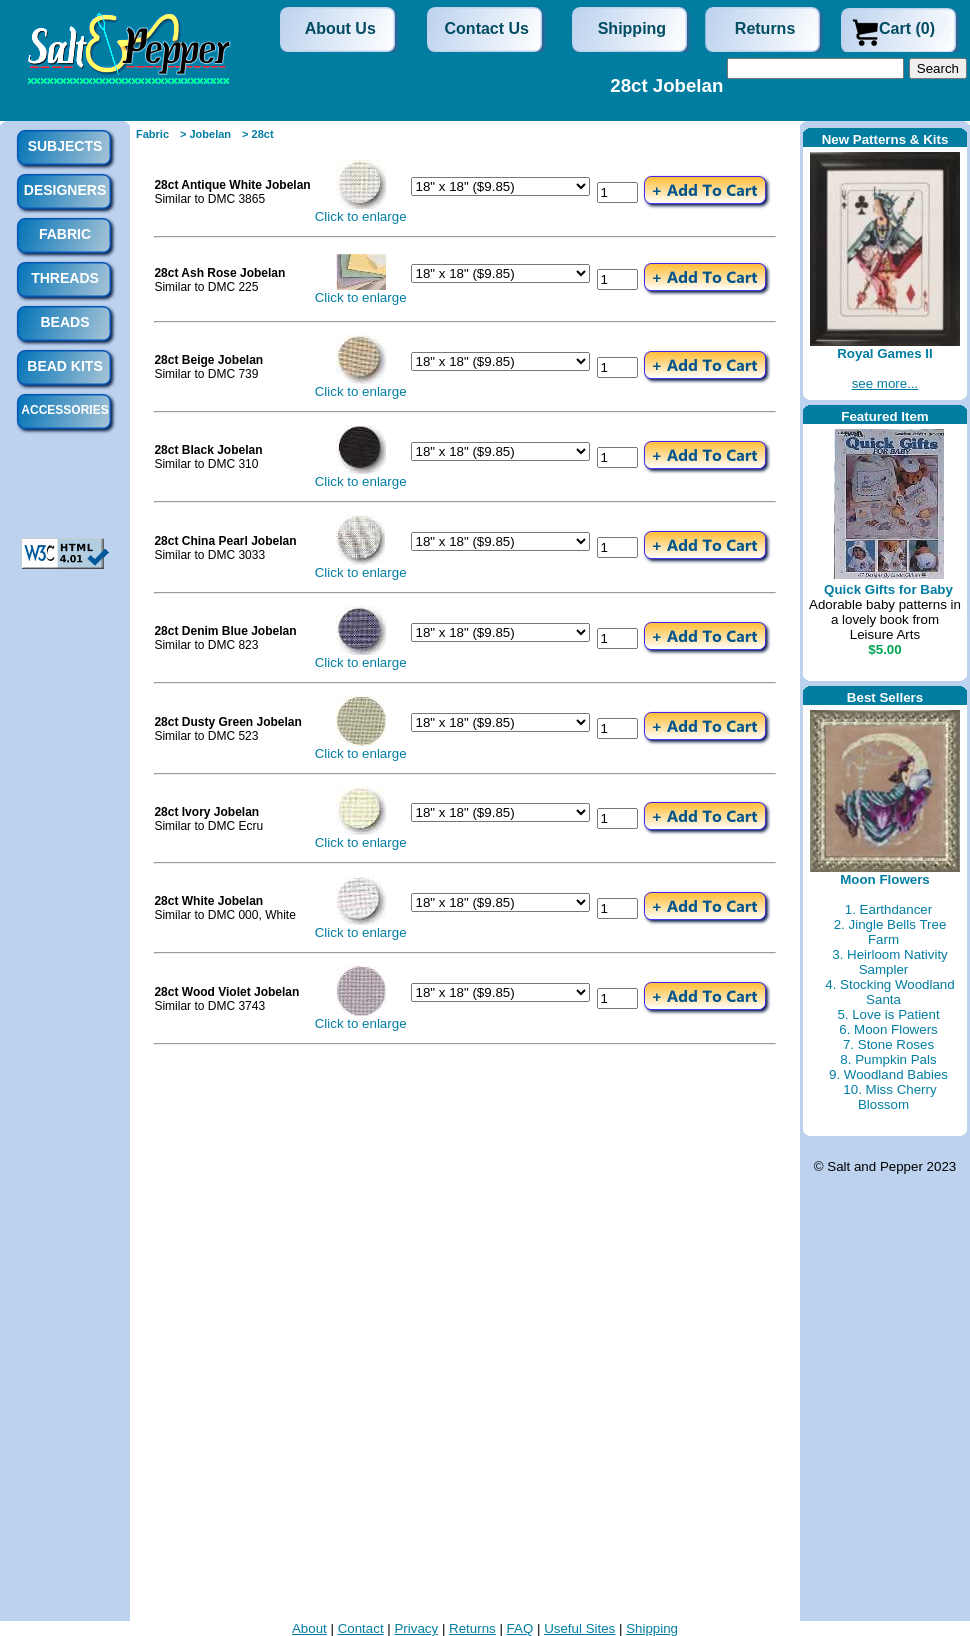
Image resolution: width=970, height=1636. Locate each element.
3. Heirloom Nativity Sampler (890, 962)
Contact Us (487, 28)
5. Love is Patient (888, 1014)
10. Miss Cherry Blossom (889, 1097)
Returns (765, 28)
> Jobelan (205, 134)
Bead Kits (64, 366)
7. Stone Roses (888, 1044)
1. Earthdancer (888, 909)
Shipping (632, 28)
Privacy (416, 1628)
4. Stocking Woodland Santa (889, 992)
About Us (340, 28)
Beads (64, 322)
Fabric (152, 134)
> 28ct (258, 134)
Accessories (64, 410)
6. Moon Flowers (888, 1029)
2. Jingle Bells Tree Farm (890, 932)
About (309, 1628)
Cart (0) (907, 28)
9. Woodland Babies (888, 1074)
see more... (885, 383)
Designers (65, 190)
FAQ (520, 1628)
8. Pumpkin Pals (888, 1059)
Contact (361, 1628)
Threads (65, 278)
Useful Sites (579, 1628)
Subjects (65, 146)
